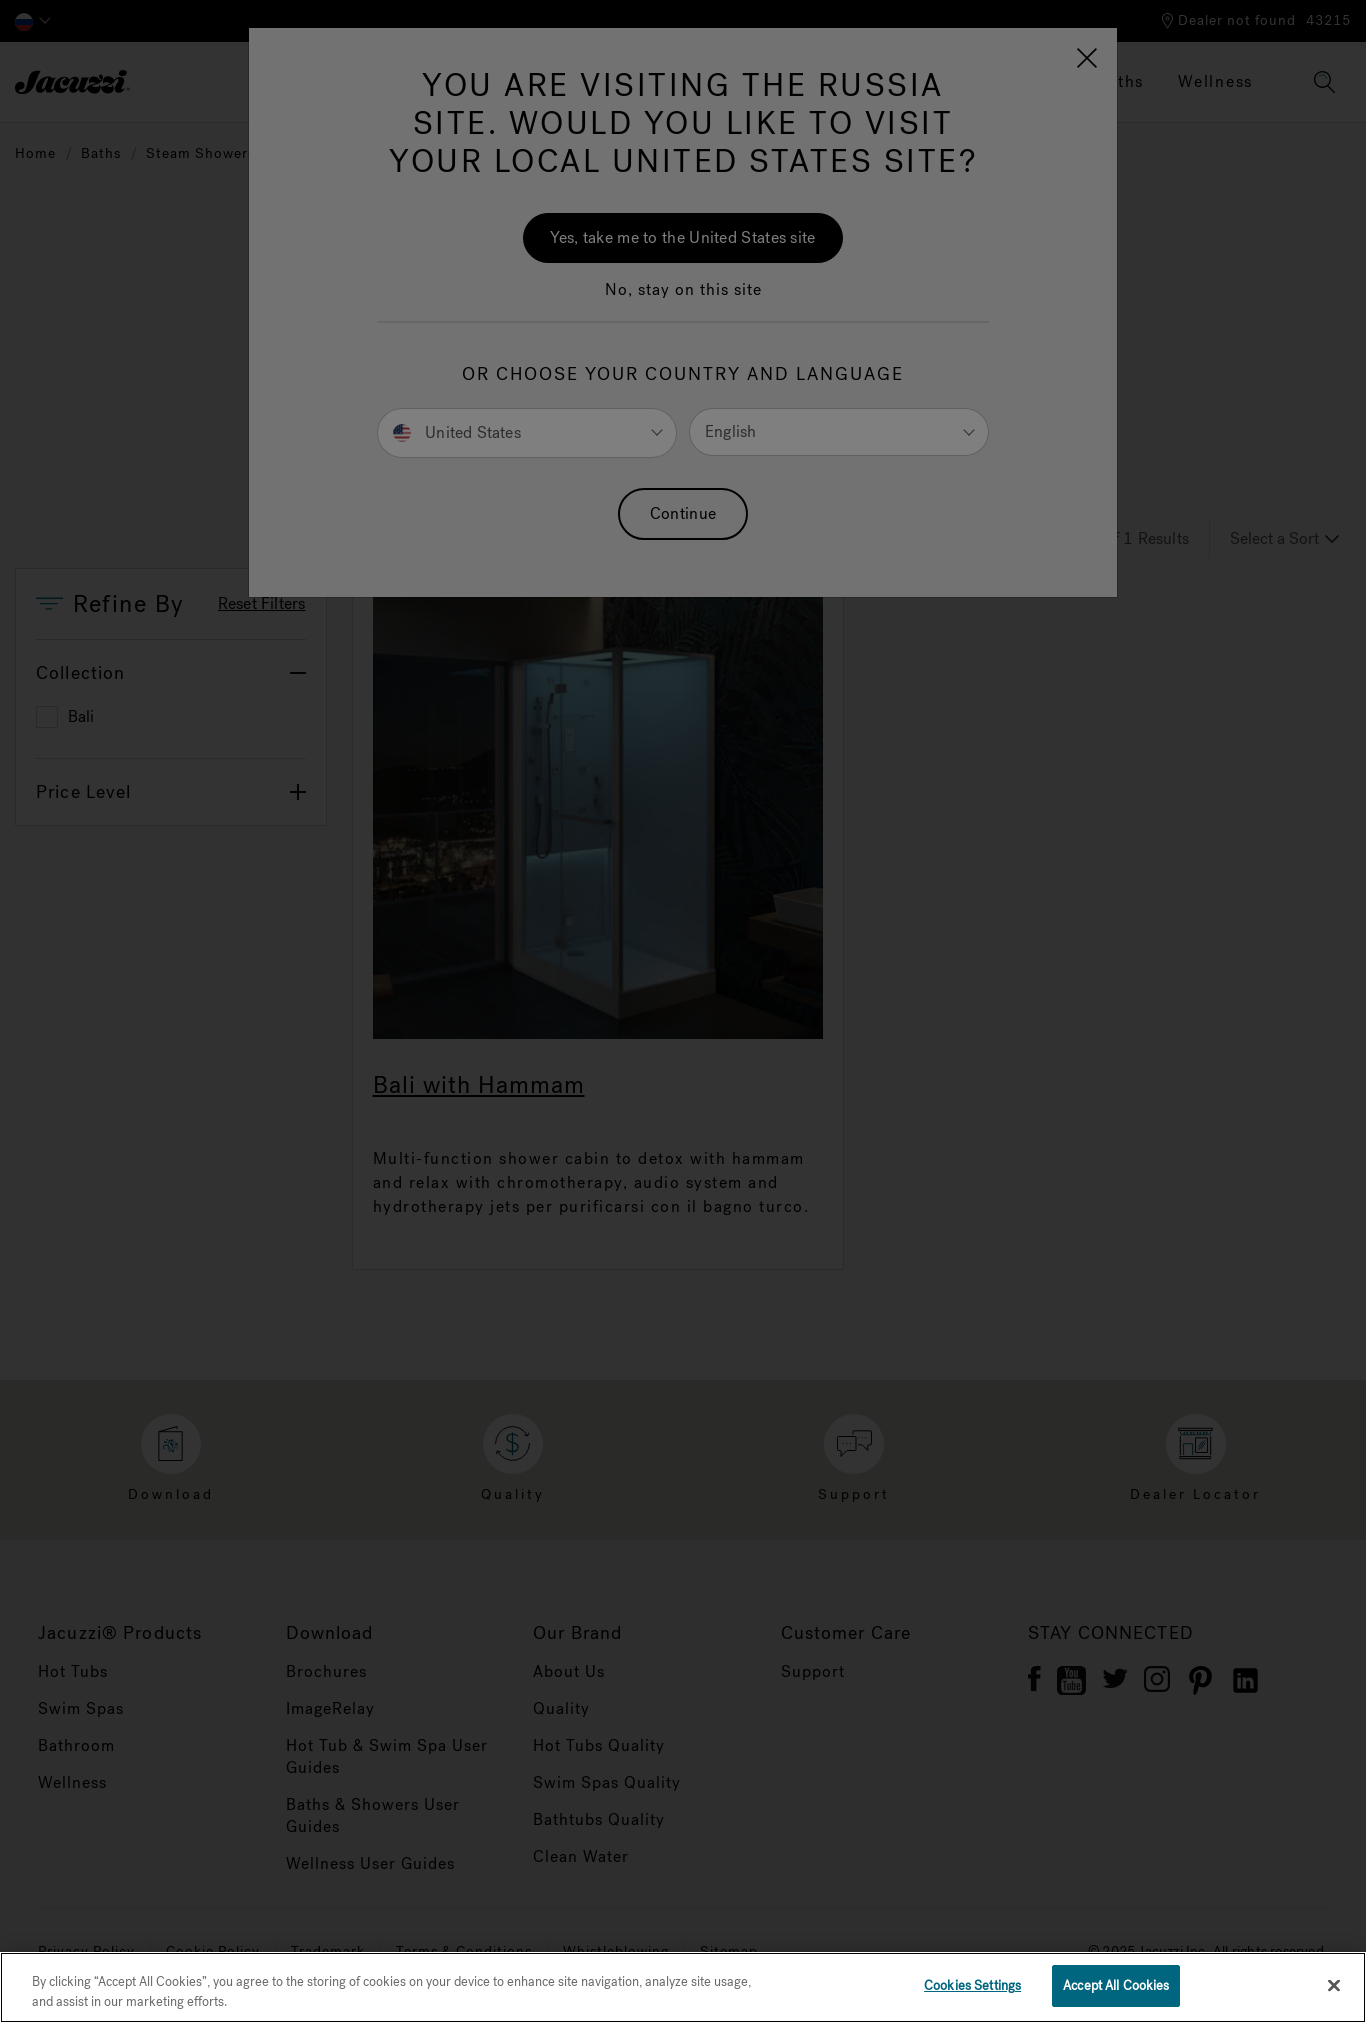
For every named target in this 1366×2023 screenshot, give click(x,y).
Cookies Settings (972, 1985)
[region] (683, 1987)
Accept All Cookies (1116, 1985)
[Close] (1334, 1985)
